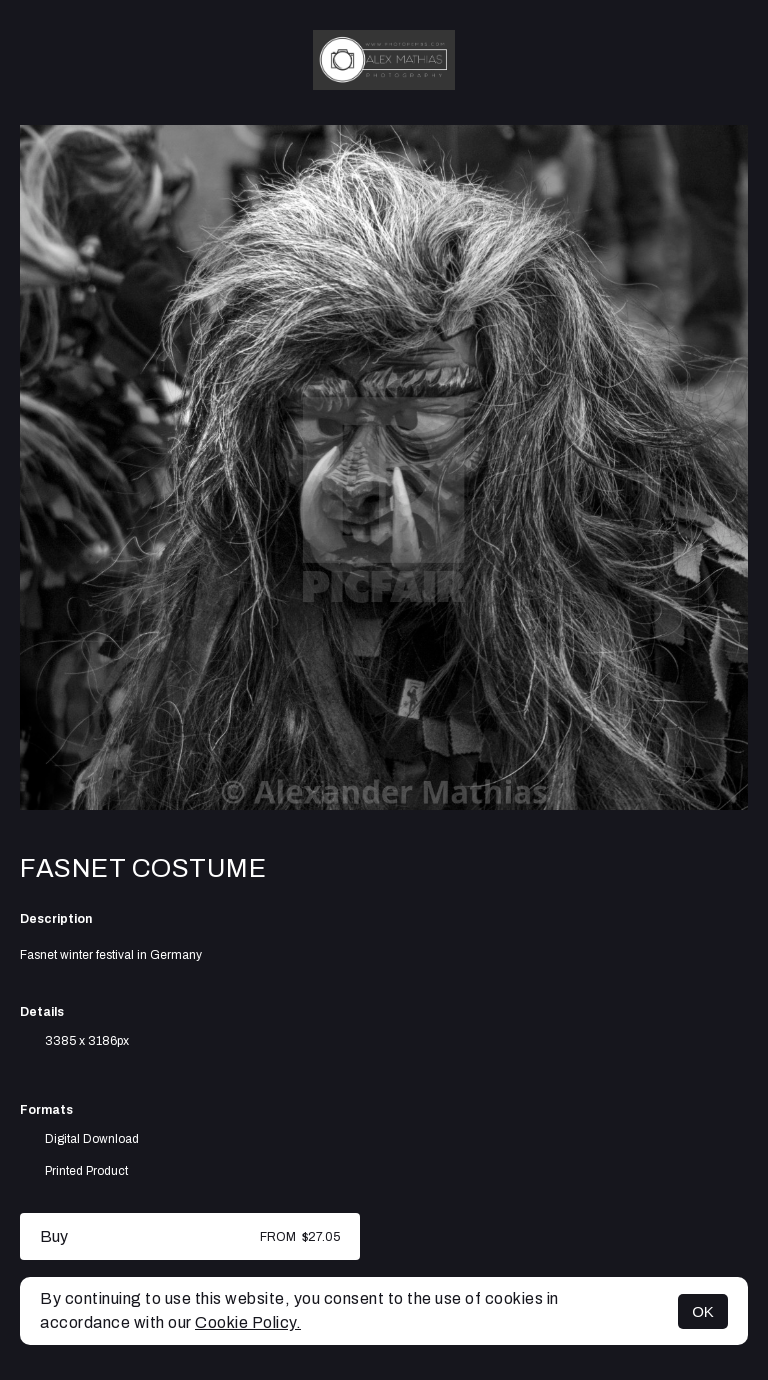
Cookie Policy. (248, 1322)
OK (703, 1311)
